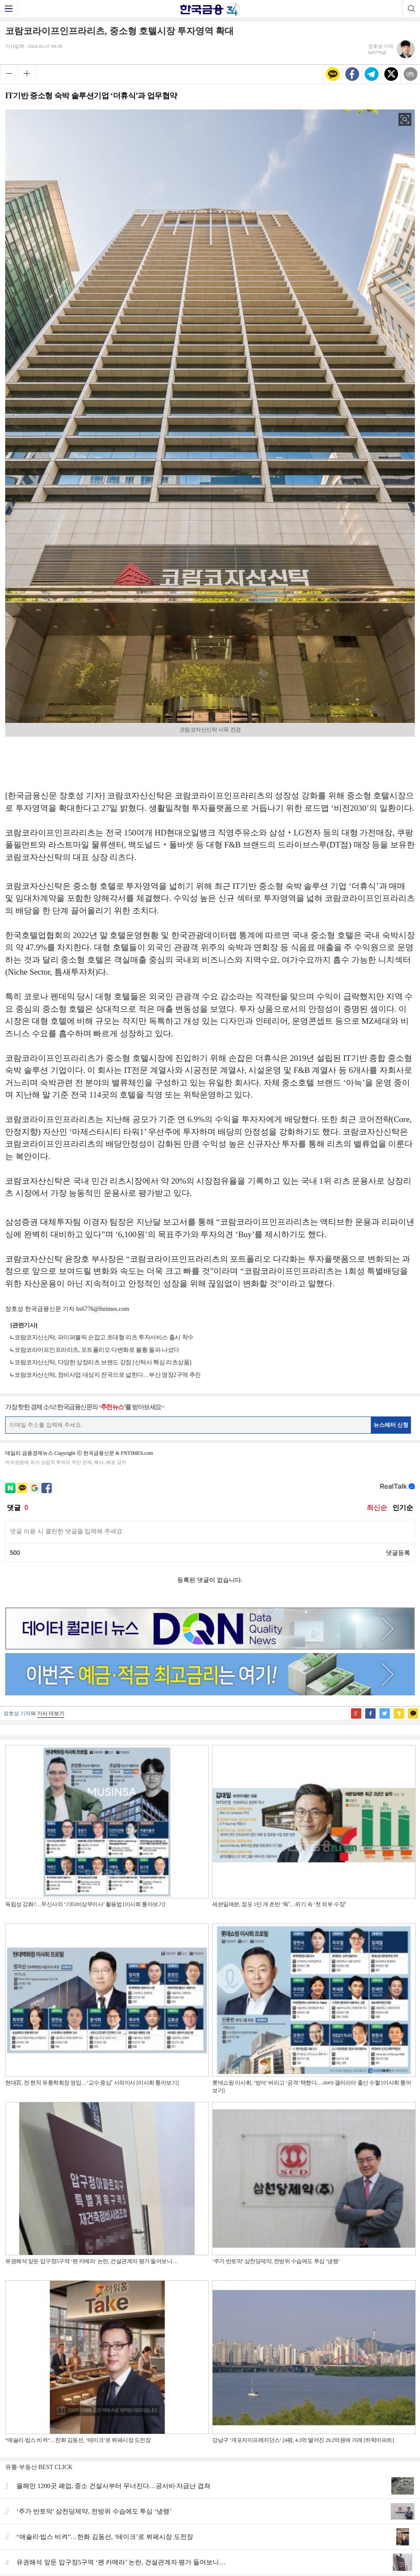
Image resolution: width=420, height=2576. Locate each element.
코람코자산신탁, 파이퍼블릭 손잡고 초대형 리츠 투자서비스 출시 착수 (104, 1337)
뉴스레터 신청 (391, 1425)
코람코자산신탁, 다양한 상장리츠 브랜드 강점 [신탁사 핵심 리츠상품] (102, 1362)
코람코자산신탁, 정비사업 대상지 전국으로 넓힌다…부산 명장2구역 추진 (107, 1375)
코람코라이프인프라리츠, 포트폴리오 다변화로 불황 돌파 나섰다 (96, 1350)
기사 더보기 (50, 1713)
